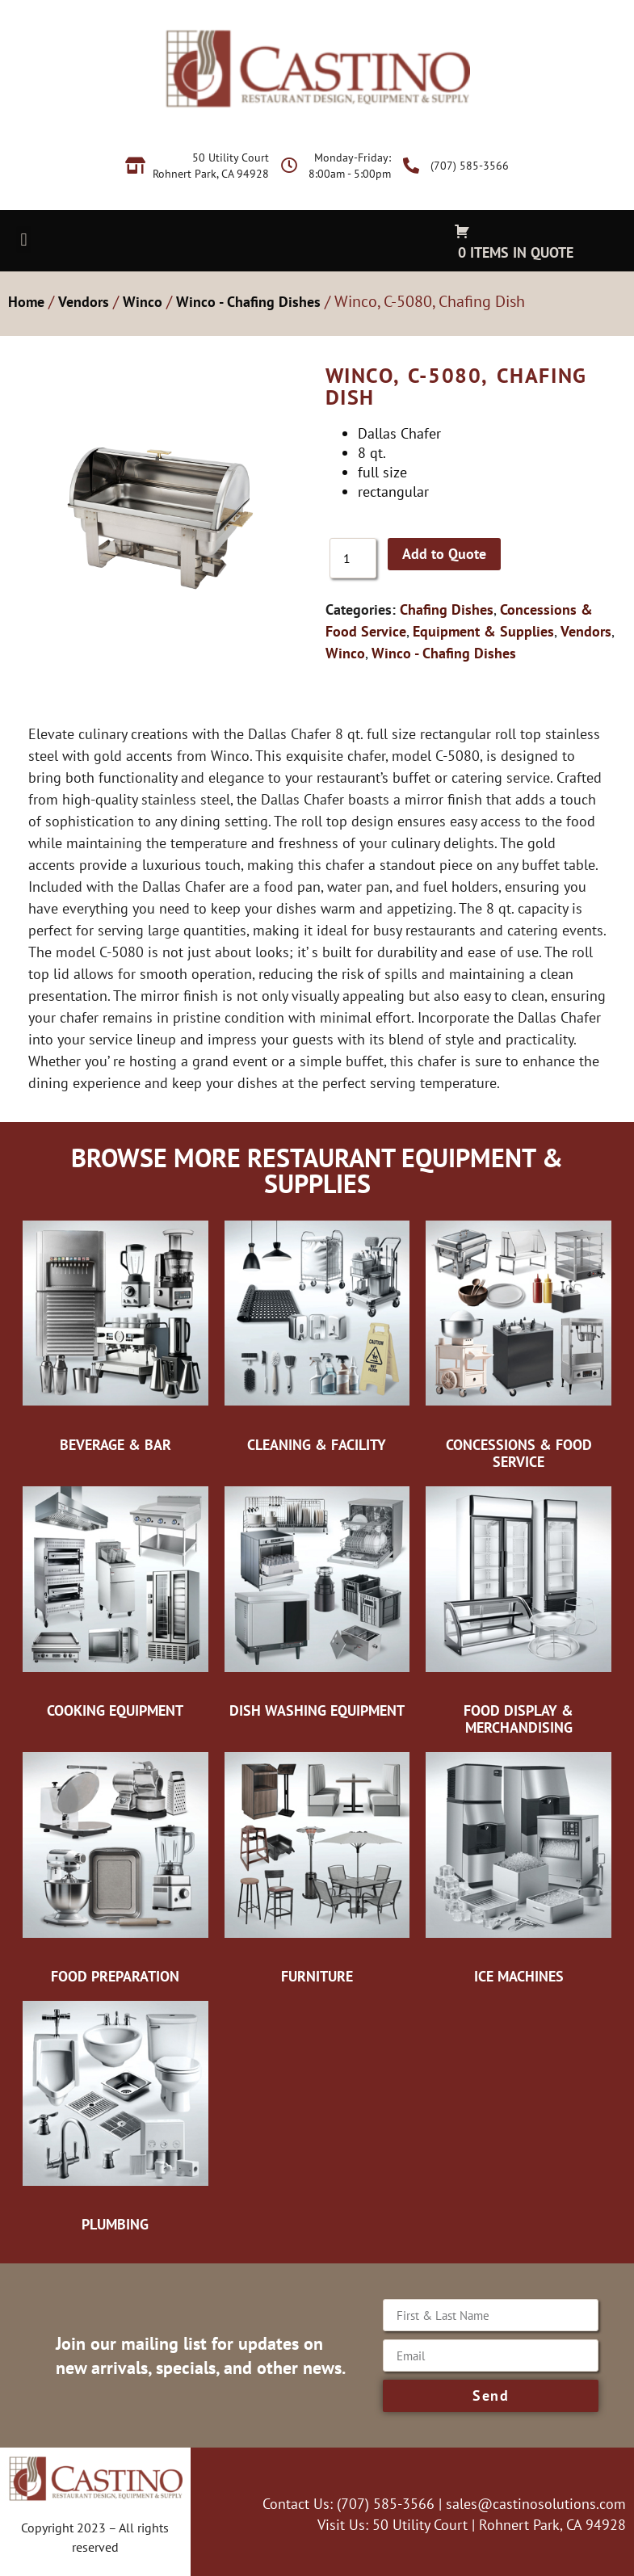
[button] (23, 239)
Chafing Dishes (446, 609)
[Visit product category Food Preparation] (115, 1868)
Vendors (83, 301)
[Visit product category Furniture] (317, 1868)
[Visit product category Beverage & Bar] (115, 1336)
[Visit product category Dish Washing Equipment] (317, 1602)
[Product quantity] (353, 558)
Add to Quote (444, 553)
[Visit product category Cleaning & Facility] (317, 1336)
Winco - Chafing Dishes (248, 301)
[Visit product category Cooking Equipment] (115, 1602)
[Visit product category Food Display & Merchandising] (518, 1611)
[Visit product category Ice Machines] (518, 1868)
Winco (142, 301)
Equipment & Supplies (483, 631)
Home (26, 301)
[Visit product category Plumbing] (115, 2116)
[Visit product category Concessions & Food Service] (518, 1345)
